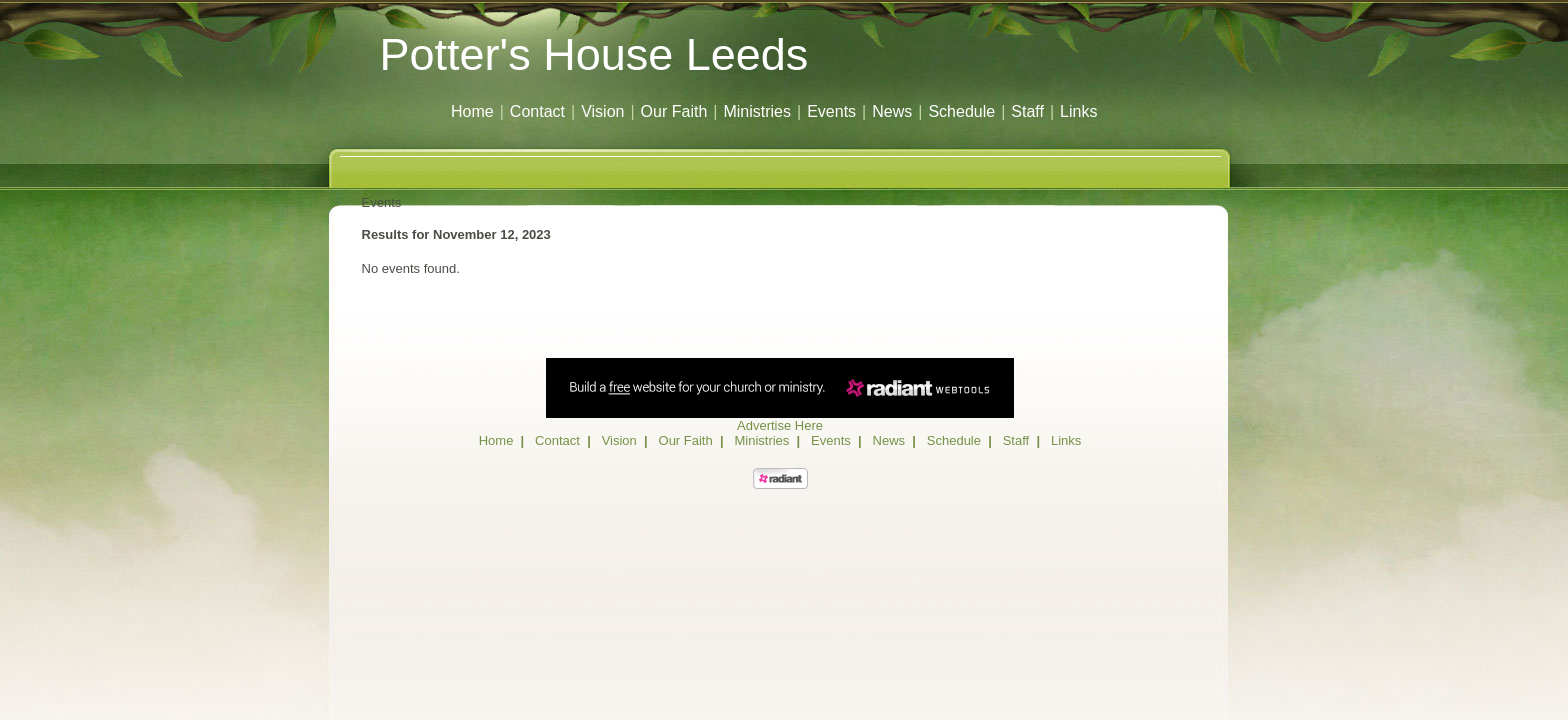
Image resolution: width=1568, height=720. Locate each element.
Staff (1027, 111)
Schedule (961, 111)
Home (472, 111)
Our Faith (674, 111)
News (892, 111)
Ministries (757, 111)
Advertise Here (780, 425)
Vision (602, 111)
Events (831, 111)
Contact (537, 111)
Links (1078, 111)
